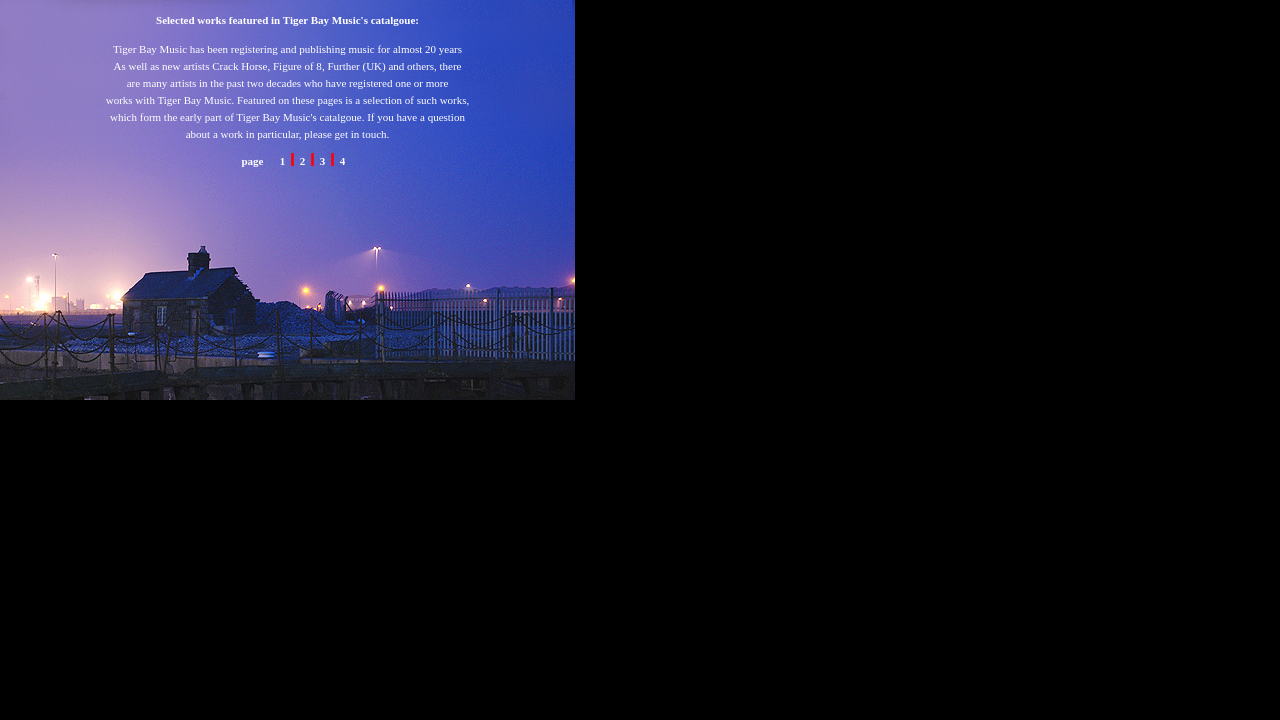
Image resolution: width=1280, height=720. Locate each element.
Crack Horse (238, 66)
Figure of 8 (297, 66)
